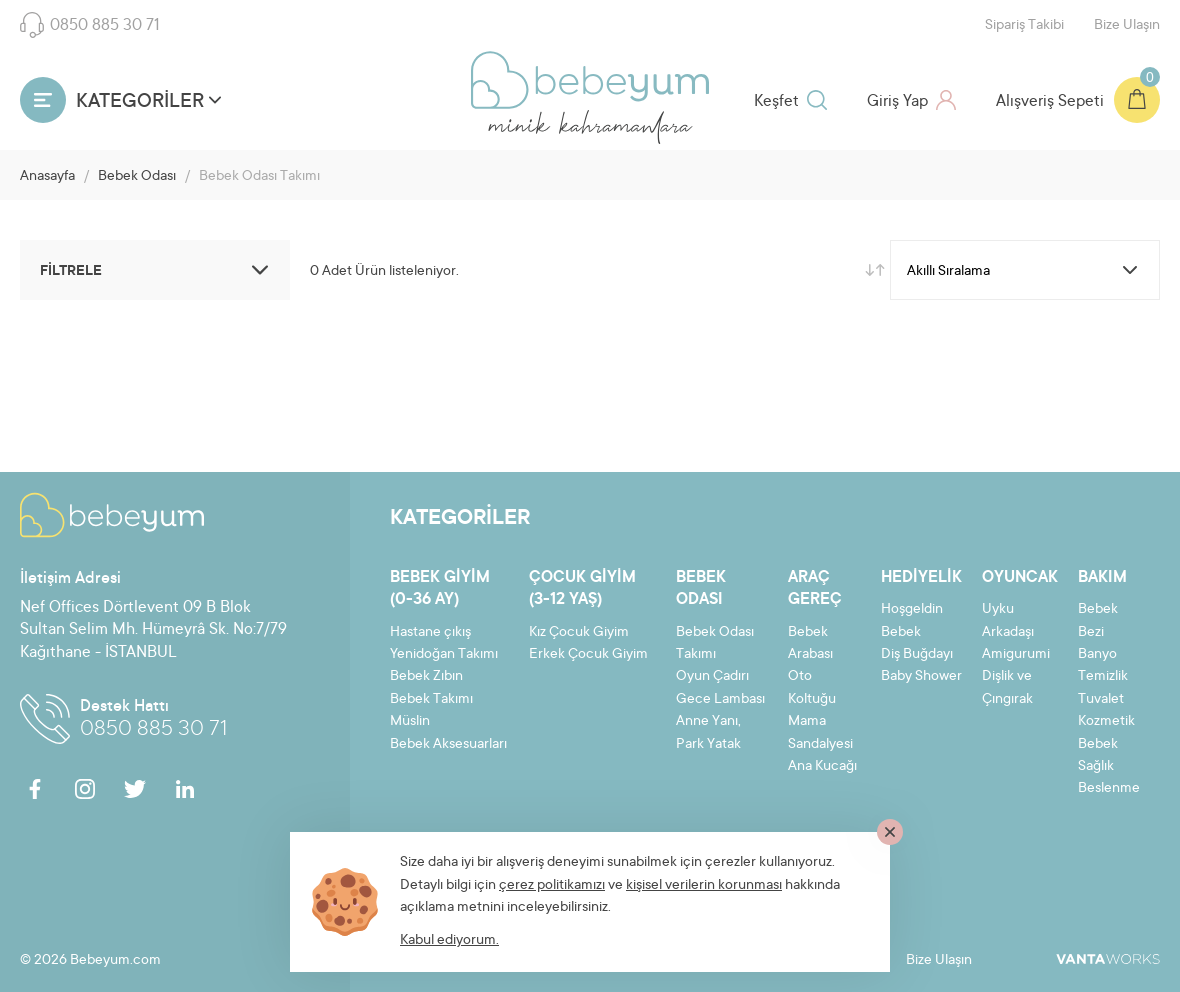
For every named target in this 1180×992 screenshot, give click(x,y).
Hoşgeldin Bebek (912, 621)
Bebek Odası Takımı (715, 644)
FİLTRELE (157, 270)
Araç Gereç (815, 589)
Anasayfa (47, 177)
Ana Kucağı (822, 767)
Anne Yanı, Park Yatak (708, 733)
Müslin (410, 722)
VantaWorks (1108, 959)
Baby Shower (921, 677)
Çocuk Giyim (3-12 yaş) (582, 589)
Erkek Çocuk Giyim (588, 655)
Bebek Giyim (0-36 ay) (440, 589)
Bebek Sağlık (1098, 756)
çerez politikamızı (552, 886)
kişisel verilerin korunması (704, 886)
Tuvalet (1101, 700)
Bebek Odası (137, 177)
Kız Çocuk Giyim (579, 633)
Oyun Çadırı (712, 677)
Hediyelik (921, 578)
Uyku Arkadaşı (1008, 621)
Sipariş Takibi (1024, 26)
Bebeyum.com (590, 80)
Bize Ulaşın (1127, 26)
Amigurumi (1016, 655)
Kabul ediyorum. (449, 941)
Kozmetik (1106, 722)
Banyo (1097, 655)
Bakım (1102, 578)
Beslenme (1109, 789)
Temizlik (1103, 677)
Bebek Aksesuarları (448, 745)
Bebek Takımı (431, 700)
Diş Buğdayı (917, 655)
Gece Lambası (720, 700)
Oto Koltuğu (812, 688)
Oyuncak (1020, 578)
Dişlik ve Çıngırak (1007, 688)
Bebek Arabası (810, 644)
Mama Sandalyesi (820, 733)
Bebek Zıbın (426, 677)
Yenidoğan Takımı (444, 655)
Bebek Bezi (1098, 621)
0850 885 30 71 (90, 25)
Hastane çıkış (430, 633)
